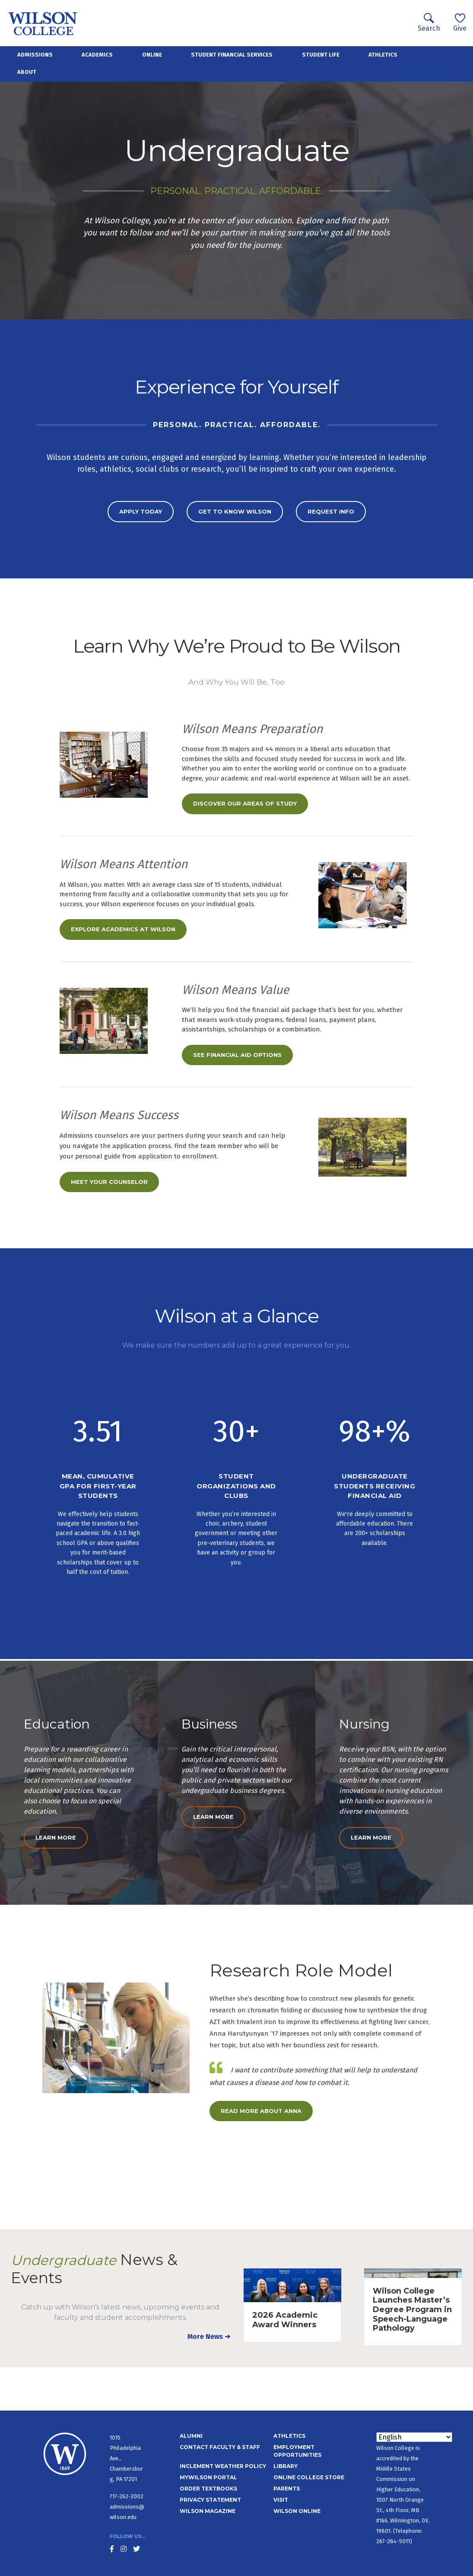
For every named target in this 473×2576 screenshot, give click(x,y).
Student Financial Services (232, 54)
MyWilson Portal (208, 2477)
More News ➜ (208, 2336)
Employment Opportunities (297, 2451)
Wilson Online (297, 2511)
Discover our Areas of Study (245, 803)
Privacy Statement (210, 2500)
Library (285, 2466)
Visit (280, 2500)
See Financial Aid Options (237, 1054)
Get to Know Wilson (234, 511)
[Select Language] (414, 2437)
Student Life (321, 54)
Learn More (55, 1837)
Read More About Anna (261, 2110)
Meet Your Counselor (109, 1181)
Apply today (140, 511)
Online (152, 54)
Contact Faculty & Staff (220, 2447)
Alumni (191, 2436)
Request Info (331, 511)
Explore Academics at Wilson (123, 929)
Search (429, 22)
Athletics (382, 54)
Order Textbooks (208, 2488)
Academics (97, 54)
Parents (286, 2488)
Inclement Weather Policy (223, 2466)
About (26, 72)
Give (460, 22)
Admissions (35, 54)
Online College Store (308, 2477)
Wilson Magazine (207, 2511)
